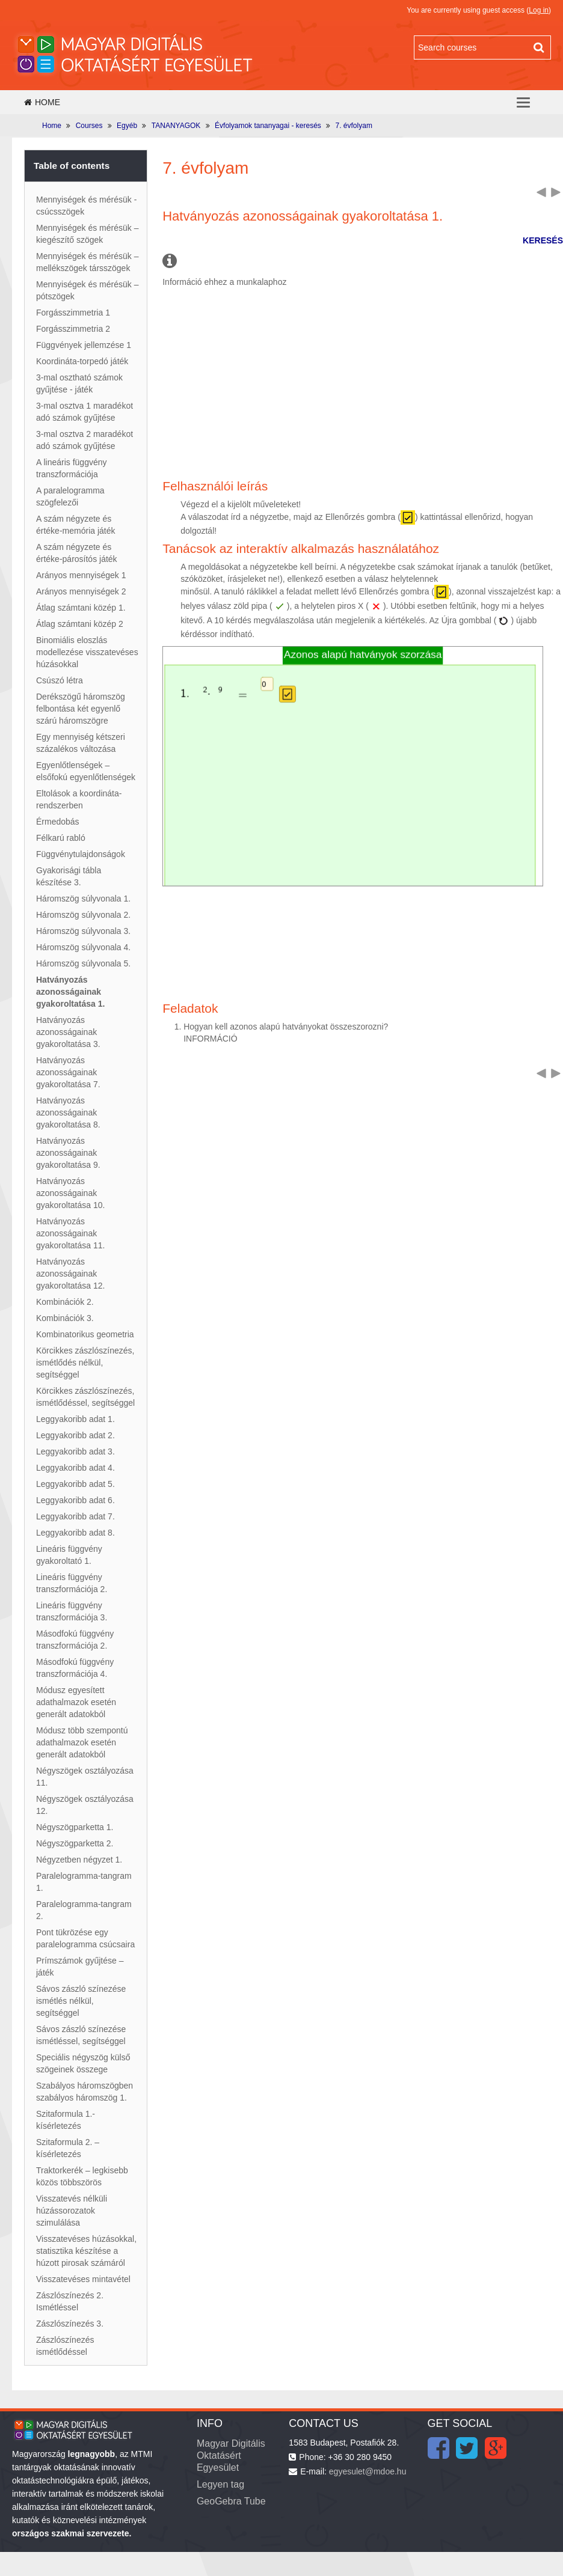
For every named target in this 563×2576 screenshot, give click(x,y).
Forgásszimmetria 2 (73, 329)
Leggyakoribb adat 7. (75, 1516)
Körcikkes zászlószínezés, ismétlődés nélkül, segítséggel (85, 1362)
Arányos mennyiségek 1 (81, 575)
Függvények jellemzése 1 (83, 345)
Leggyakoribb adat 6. (75, 1500)
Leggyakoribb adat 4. (75, 1468)
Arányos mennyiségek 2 (81, 591)
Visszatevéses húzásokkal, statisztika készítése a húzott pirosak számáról (86, 2251)
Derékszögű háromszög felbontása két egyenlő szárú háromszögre (80, 708)
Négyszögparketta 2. (74, 1843)
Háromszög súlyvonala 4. (83, 947)
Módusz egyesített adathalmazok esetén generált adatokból (76, 1702)
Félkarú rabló (60, 838)
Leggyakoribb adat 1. (75, 1419)
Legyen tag (220, 2484)
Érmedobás (57, 821)
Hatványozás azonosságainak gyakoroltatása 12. (70, 1273)
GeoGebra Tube (231, 2501)
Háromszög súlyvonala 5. (83, 963)
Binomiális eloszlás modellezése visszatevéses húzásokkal (87, 652)
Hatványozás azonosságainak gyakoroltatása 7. (68, 1072)
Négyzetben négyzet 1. (79, 1859)
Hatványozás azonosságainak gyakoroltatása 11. (70, 1233)
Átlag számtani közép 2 (79, 624)
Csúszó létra (59, 680)
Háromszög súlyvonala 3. (83, 931)
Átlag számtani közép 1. (81, 607)
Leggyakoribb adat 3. (75, 1451)
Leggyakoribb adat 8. (75, 1532)
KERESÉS (543, 240)
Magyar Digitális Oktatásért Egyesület (231, 2455)
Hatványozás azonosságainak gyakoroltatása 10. (70, 1193)
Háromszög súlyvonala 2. (83, 915)
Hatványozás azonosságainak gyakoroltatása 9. (68, 1153)
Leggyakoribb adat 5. (75, 1484)
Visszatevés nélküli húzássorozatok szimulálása (71, 2210)
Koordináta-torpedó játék (82, 361)
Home (42, 102)
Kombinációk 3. (65, 1318)
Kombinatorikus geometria (85, 1334)
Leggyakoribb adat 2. (75, 1435)
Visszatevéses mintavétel (83, 2279)
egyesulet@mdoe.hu (368, 2471)
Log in (539, 10)
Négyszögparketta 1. (74, 1827)
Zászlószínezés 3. (69, 2323)
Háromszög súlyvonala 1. (83, 898)
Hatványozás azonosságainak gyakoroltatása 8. (68, 1112)
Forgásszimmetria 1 (73, 312)
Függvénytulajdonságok (80, 854)
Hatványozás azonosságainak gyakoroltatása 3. (68, 1032)
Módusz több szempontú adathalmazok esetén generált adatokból (82, 1742)
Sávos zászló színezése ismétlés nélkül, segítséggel (81, 2001)
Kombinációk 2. (65, 1302)
